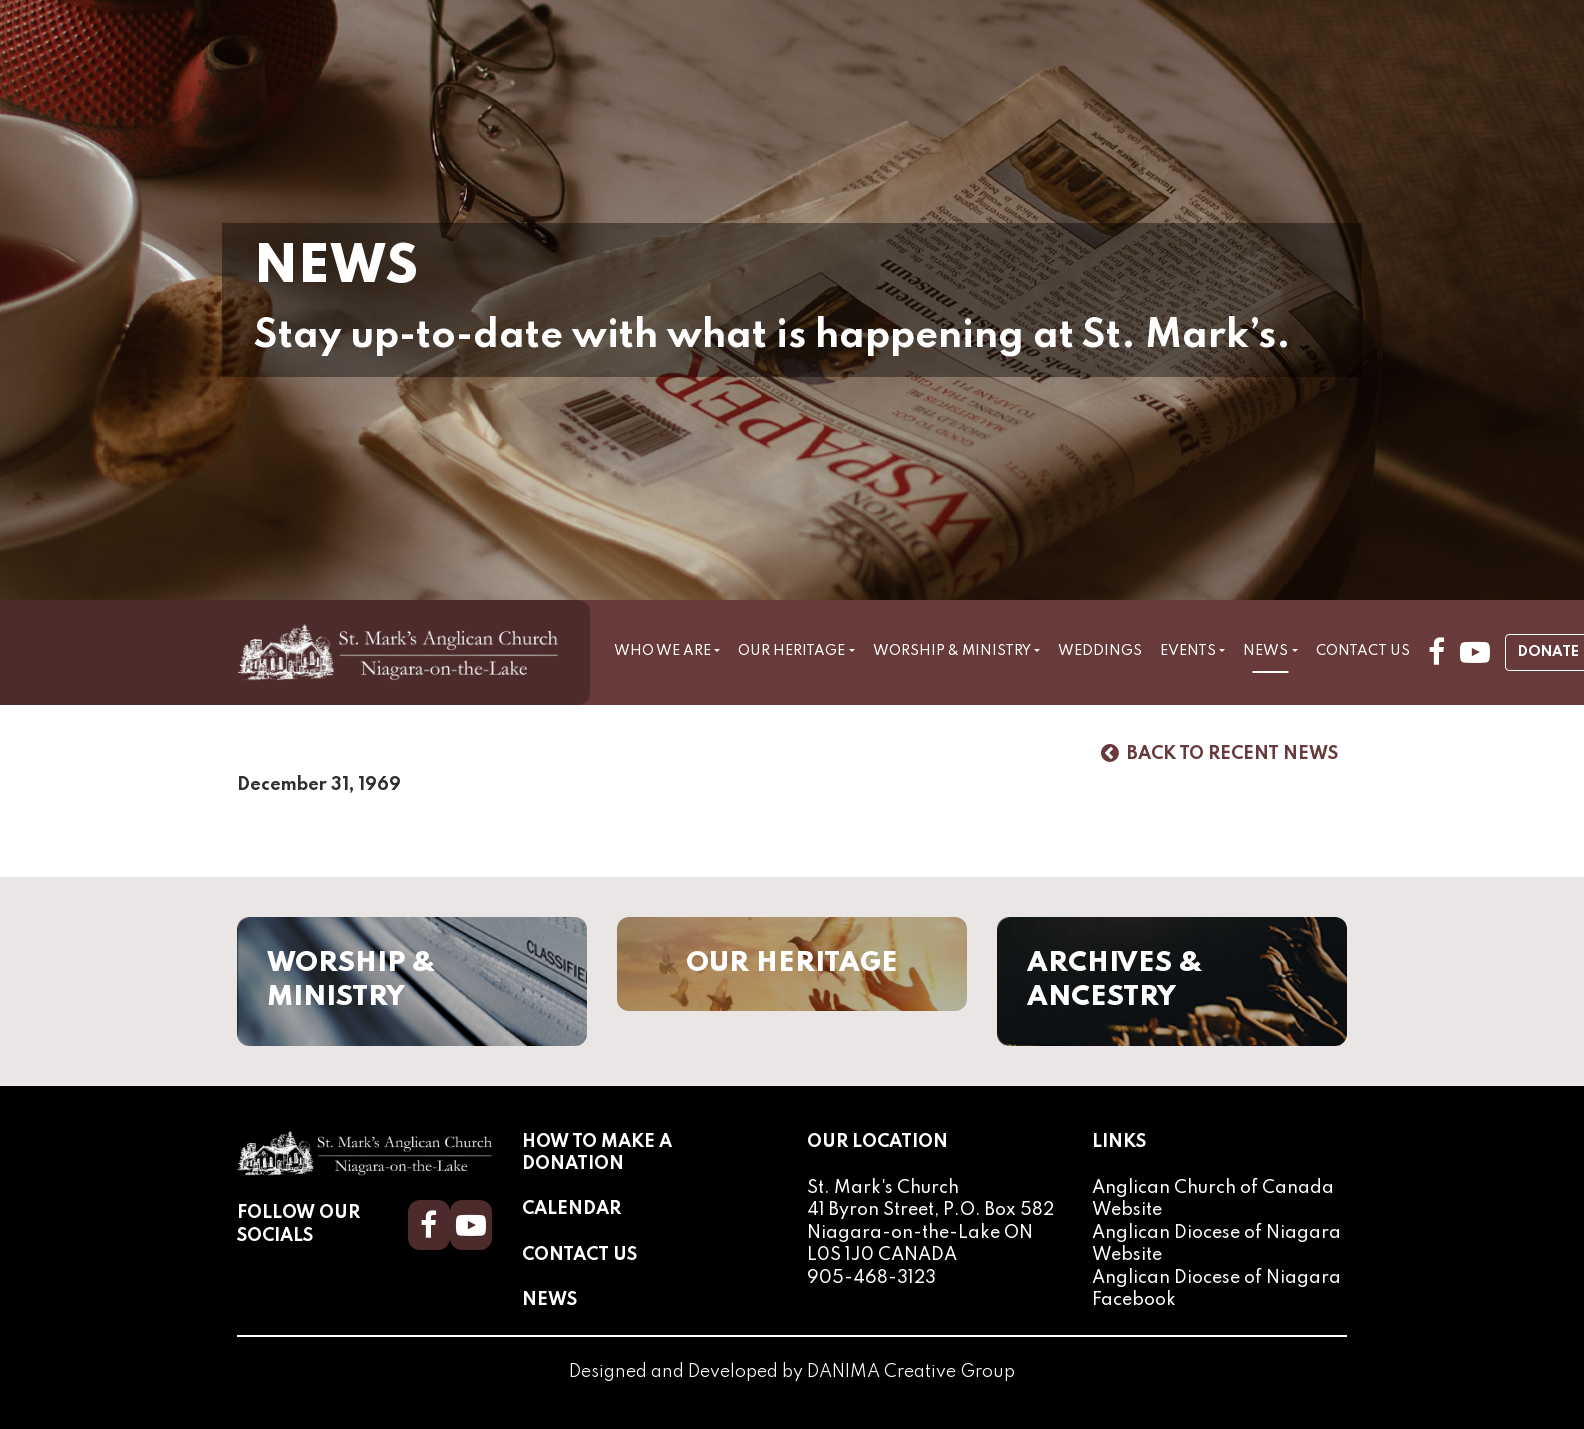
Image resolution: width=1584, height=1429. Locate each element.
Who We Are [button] (662, 651)
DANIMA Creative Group (911, 1373)
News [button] (1265, 651)
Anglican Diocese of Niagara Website (1216, 1244)
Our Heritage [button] (791, 651)
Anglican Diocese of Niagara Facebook (1216, 1289)
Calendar (571, 1210)
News (549, 1300)
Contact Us (1363, 651)
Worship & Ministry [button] (952, 651)
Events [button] (1188, 651)
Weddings (1100, 651)
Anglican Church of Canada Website (1213, 1200)
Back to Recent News (1219, 753)
